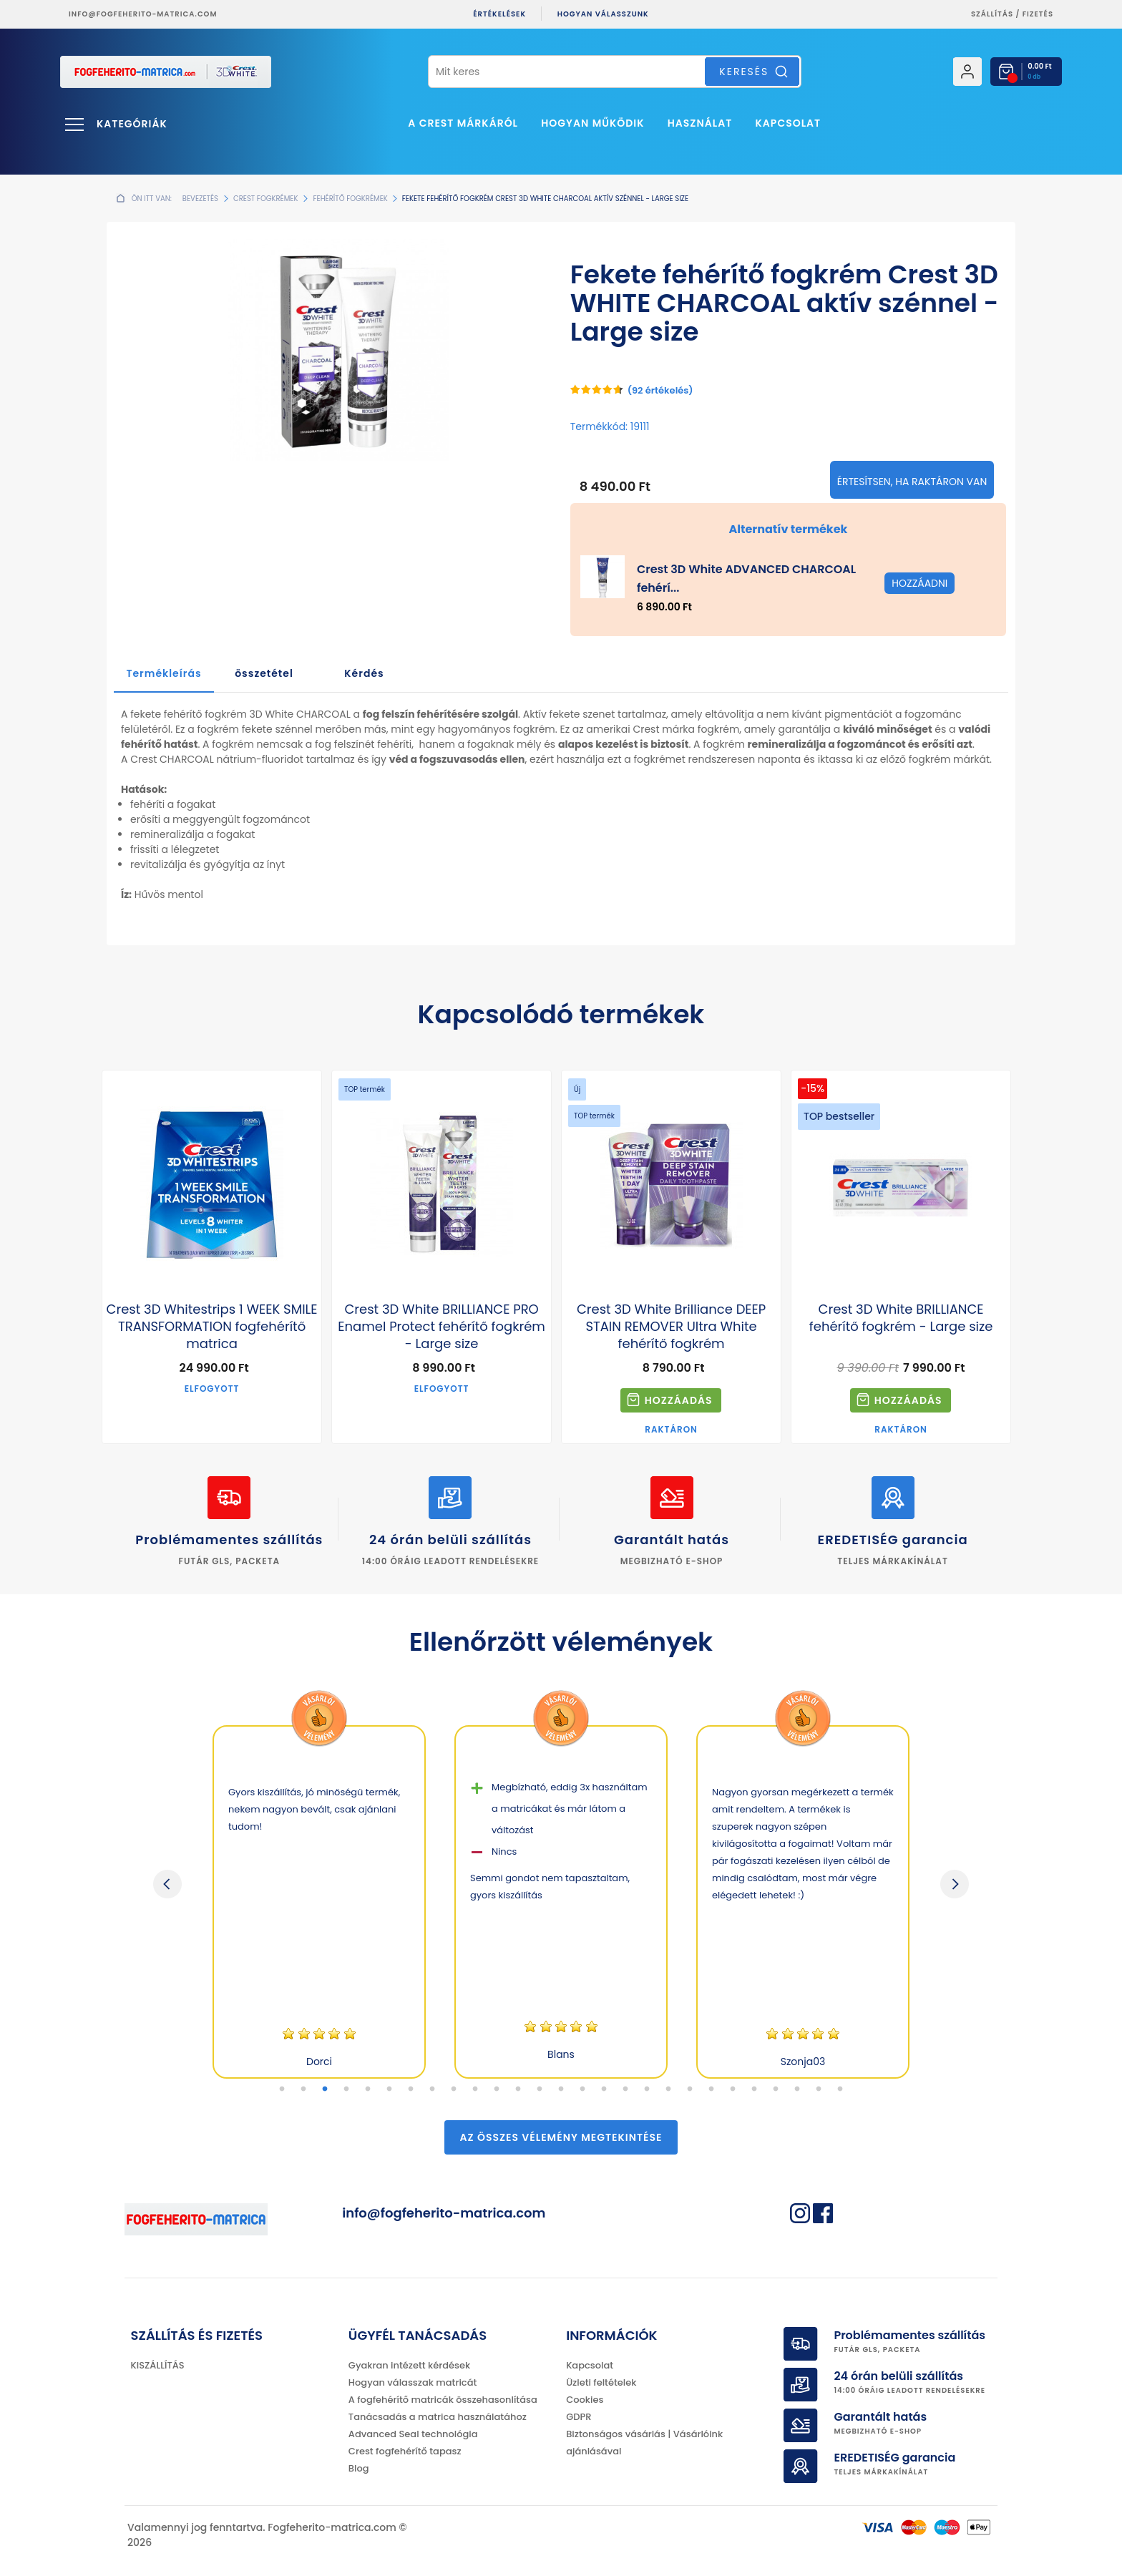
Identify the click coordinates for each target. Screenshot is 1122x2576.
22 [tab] (733, 2089)
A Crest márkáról (463, 123)
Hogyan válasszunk (603, 14)
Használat (700, 123)
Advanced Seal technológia (413, 2434)
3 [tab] (325, 2089)
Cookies (584, 2399)
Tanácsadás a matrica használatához (437, 2417)
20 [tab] (690, 2089)
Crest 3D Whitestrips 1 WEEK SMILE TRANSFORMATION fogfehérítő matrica (212, 1326)
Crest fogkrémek (265, 198)
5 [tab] (368, 2089)
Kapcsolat (788, 123)
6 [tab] (389, 2089)
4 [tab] (346, 2089)
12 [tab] (518, 2089)
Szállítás (992, 14)
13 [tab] (539, 2089)
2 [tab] (303, 2089)
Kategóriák (132, 124)
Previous (167, 1884)
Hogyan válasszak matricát (412, 2382)
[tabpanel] (319, 1902)
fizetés (1038, 14)
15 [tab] (582, 2089)
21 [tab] (711, 2089)
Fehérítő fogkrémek (350, 198)
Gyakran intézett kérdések (409, 2365)
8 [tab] (432, 2089)
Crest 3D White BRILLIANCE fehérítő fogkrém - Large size (901, 1318)
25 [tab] (797, 2089)
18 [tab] (647, 2089)
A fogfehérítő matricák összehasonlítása (442, 2399)
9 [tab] (454, 2089)
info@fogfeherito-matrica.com (143, 14)
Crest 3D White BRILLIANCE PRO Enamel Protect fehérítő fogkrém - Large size (441, 1326)
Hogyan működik (592, 123)
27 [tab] (840, 2089)
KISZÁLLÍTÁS (158, 2365)
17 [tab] (625, 2089)
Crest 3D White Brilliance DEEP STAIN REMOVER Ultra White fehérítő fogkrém (671, 1326)
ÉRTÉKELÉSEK (499, 14)
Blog (358, 2468)
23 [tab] (754, 2089)
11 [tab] (496, 2089)
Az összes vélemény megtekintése (561, 2137)
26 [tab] (818, 2089)
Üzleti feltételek (601, 2382)
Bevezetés (200, 198)
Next (954, 1884)
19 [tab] (668, 2089)
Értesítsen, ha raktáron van (912, 481)
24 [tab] (776, 2089)
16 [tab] (604, 2089)
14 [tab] (561, 2089)
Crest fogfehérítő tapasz (405, 2451)
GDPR (578, 2417)
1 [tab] (282, 2089)
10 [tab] (475, 2089)
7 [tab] (411, 2089)
